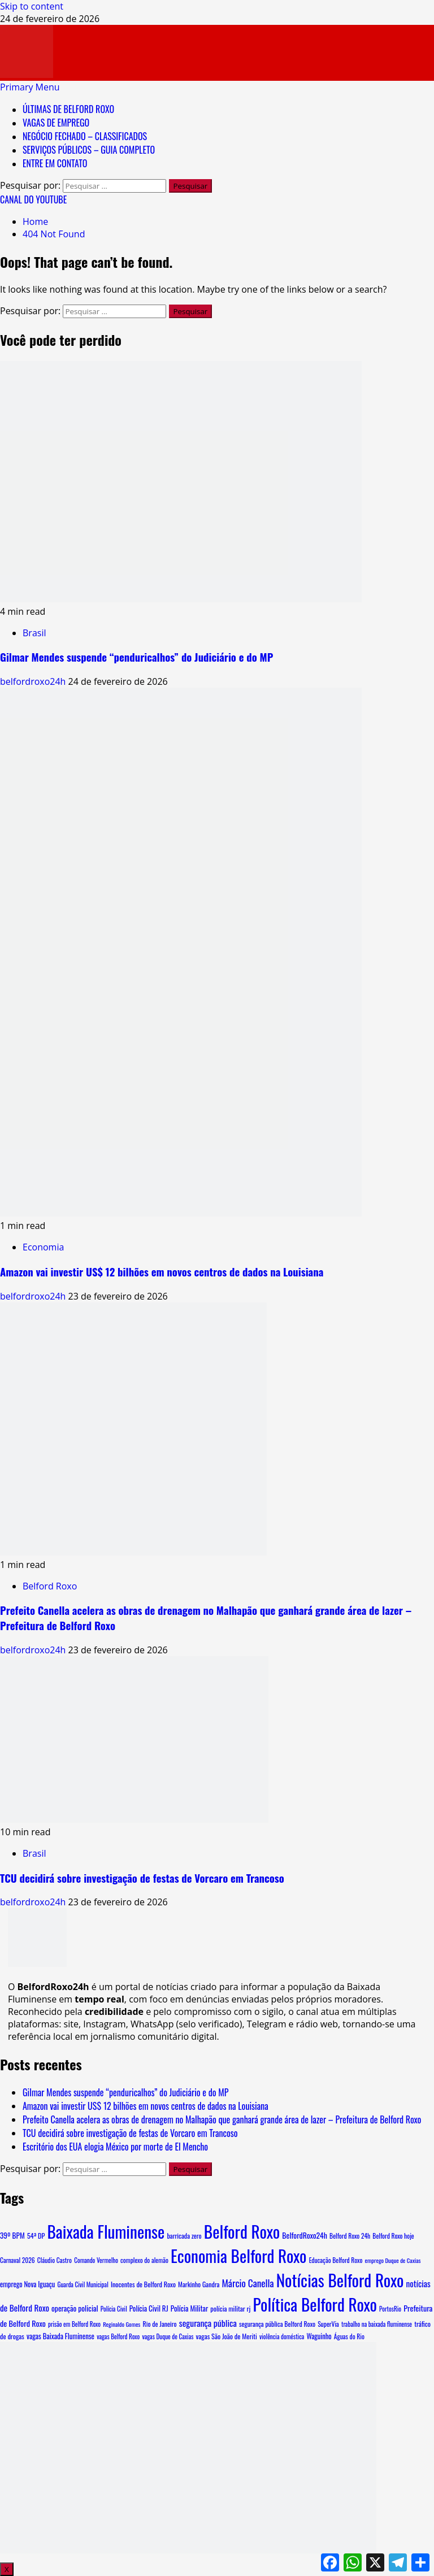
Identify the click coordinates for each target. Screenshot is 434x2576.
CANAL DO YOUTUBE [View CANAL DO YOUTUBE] (33, 199)
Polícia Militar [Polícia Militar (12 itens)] (189, 2308)
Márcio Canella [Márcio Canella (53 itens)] (248, 2282)
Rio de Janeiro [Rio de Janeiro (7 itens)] (160, 2324)
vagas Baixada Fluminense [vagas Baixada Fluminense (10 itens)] (60, 2336)
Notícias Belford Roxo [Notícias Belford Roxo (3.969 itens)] (340, 2279)
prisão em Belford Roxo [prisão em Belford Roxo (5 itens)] (74, 2324)
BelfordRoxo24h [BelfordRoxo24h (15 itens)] (304, 2235)
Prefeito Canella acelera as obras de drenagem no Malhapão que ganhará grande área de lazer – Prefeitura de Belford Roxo (222, 2119)
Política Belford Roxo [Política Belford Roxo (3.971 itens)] (315, 2304)
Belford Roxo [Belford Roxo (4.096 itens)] (242, 2231)
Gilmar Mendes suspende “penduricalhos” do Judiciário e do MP (136, 656)
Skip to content (31, 6)
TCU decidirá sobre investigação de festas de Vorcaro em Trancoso (142, 1878)
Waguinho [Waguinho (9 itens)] (318, 2336)
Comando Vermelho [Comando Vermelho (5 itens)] (96, 2260)
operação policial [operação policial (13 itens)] (74, 2308)
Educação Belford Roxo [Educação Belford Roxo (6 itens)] (336, 2260)
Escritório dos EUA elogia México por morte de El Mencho (115, 2146)
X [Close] (7, 2569)
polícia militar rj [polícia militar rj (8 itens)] (230, 2308)
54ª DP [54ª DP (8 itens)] (36, 2235)
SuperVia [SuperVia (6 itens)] (328, 2324)
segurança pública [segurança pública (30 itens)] (208, 2323)
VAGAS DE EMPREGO (56, 122)
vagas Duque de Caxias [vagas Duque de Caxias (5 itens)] (167, 2336)
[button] (30, 87)
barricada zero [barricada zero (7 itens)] (184, 2235)
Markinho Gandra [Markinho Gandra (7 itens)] (198, 2284)
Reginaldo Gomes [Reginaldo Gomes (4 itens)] (121, 2324)
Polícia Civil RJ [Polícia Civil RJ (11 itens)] (148, 2308)
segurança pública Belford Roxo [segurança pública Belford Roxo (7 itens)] (277, 2324)
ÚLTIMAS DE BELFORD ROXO (68, 109)
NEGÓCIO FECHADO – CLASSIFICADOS (85, 136)
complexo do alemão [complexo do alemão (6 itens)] (144, 2260)
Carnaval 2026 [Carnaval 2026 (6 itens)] (17, 2260)
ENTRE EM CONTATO (55, 163)
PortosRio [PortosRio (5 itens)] (390, 2308)
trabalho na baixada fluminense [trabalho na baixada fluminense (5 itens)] (376, 2324)
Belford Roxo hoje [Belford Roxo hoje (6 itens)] (393, 2235)
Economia (43, 1247)
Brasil (34, 633)
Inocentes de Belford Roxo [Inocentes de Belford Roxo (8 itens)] (143, 2284)
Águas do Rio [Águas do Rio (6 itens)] (349, 2336)
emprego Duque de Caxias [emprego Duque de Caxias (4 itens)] (393, 2260)
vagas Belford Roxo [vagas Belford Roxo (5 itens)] (118, 2336)
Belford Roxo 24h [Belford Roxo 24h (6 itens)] (349, 2235)
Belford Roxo (50, 1586)
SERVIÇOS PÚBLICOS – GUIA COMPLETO (89, 150)
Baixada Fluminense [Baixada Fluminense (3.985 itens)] (106, 2231)
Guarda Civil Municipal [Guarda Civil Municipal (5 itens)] (82, 2284)
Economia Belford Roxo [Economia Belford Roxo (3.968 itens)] (239, 2255)
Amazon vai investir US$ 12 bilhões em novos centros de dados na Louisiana (161, 1271)
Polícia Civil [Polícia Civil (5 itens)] (114, 2308)
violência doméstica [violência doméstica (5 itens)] (281, 2336)
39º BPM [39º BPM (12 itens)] (12, 2235)
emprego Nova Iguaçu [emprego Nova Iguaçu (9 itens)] (27, 2284)
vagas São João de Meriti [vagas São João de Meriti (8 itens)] (226, 2336)
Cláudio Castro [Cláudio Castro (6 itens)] (54, 2260)
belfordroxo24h (34, 681)
